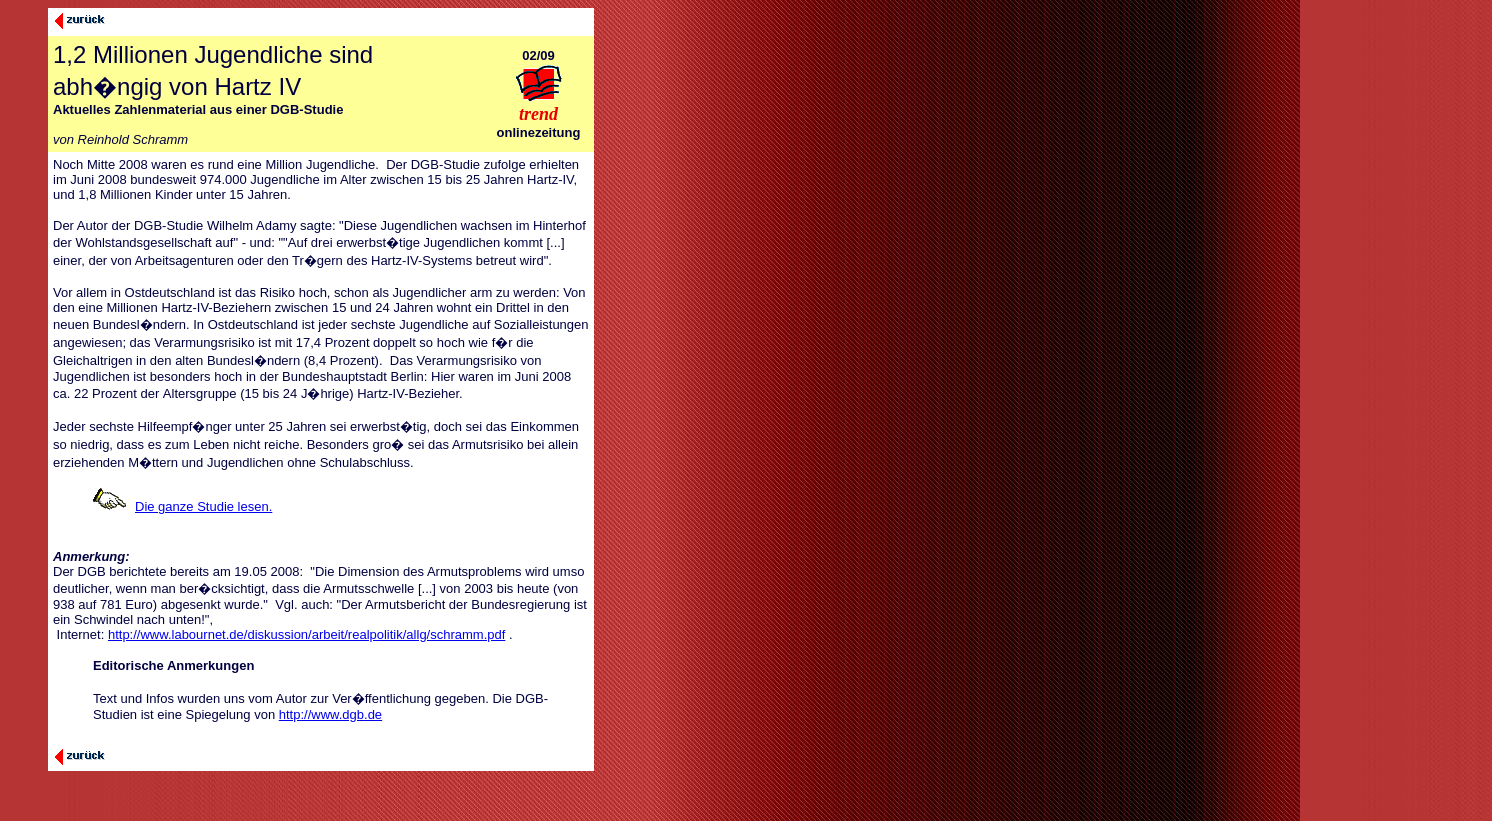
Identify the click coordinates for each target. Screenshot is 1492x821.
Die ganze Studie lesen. (203, 506)
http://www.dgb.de (330, 714)
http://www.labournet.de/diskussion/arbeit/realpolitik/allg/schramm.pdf (306, 634)
